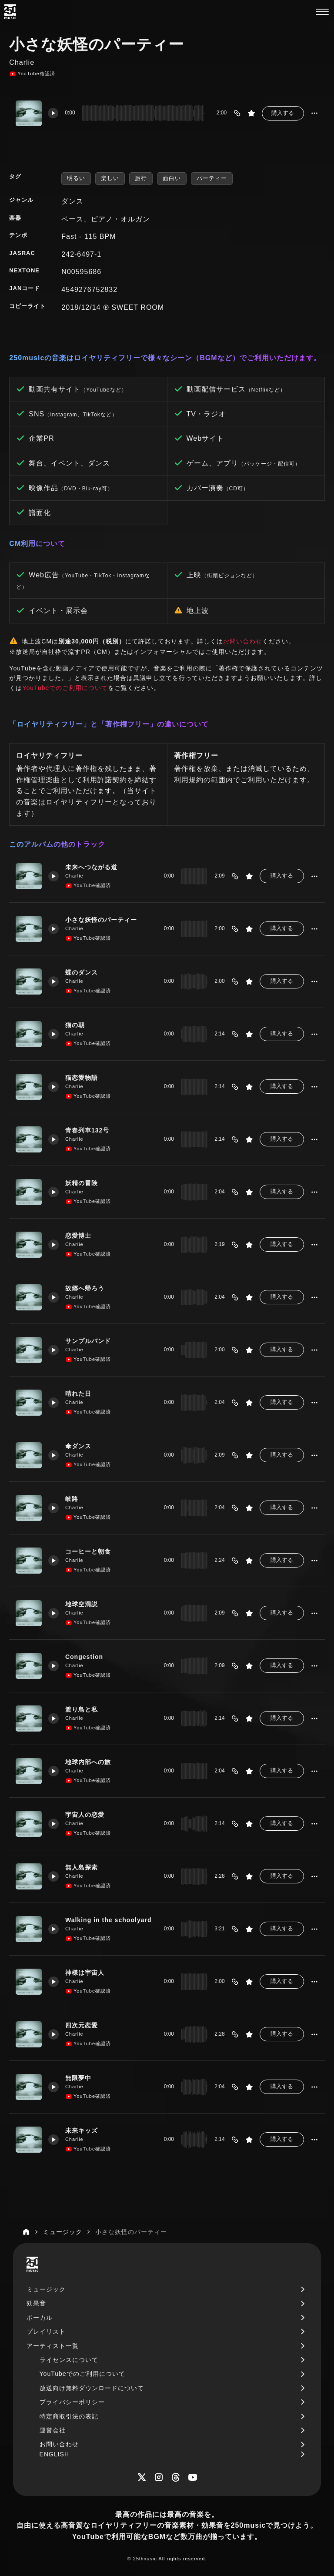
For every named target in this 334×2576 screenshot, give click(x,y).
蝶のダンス (81, 972)
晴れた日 (78, 1393)
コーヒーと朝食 (88, 1551)
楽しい (110, 178)
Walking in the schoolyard (108, 1919)
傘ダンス (78, 1446)
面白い (172, 178)
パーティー (212, 178)
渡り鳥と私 (81, 1709)
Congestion (84, 1656)
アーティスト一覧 (53, 2345)
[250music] (10, 11)
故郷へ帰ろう (84, 1288)
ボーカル (40, 2317)
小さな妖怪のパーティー (101, 919)
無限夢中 (78, 2077)
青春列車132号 (87, 1130)
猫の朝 (75, 1025)
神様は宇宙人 (84, 1972)
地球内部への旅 (88, 1762)
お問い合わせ (242, 641)
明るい (76, 178)
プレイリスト (46, 2331)
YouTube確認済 (32, 74)
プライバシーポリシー (72, 2401)
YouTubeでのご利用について (65, 687)
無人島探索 (81, 1867)
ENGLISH (54, 2454)
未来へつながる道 (91, 867)
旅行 (141, 178)
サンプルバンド (88, 1340)
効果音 (36, 2303)
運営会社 (53, 2430)
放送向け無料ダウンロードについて (92, 2388)
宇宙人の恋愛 (84, 1814)
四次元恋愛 (81, 2025)
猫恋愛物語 (81, 1077)
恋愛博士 (78, 1235)
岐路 (71, 1498)
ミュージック (46, 2289)
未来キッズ (81, 2130)
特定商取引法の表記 (69, 2416)
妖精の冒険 (81, 1182)
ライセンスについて (69, 2359)
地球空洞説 (81, 1604)
